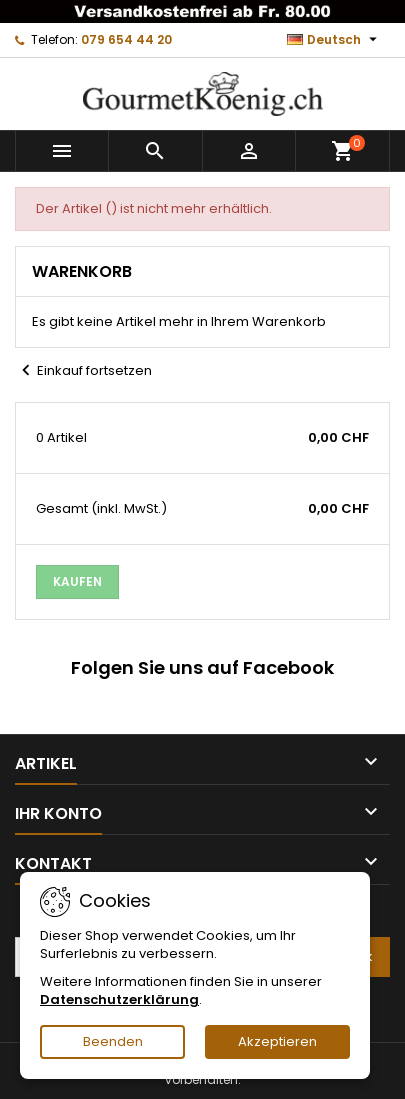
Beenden (113, 1041)
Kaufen (77, 581)
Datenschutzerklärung (119, 999)
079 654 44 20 (126, 39)
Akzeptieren (277, 1041)
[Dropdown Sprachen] (334, 40)
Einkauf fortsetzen (83, 371)
